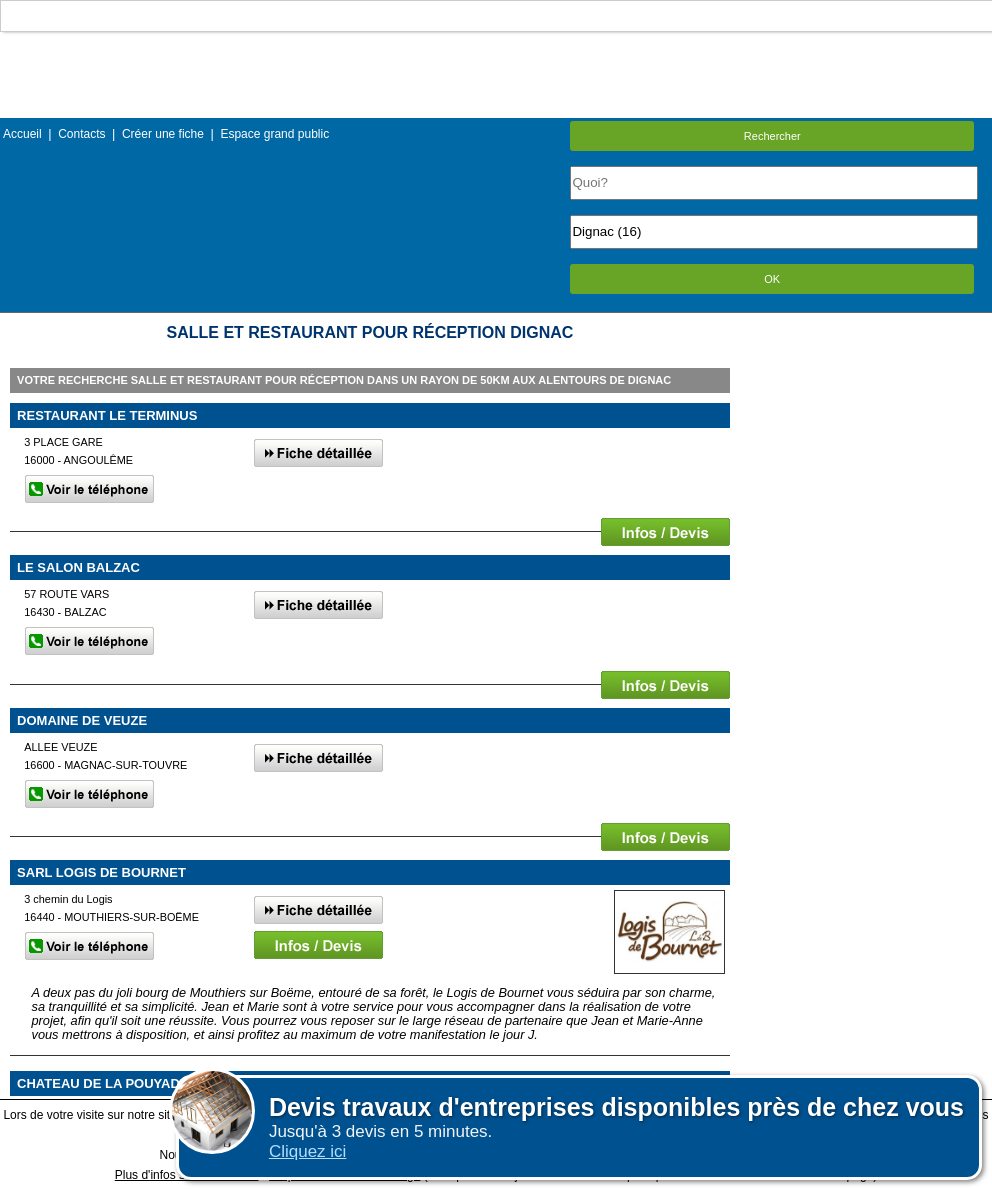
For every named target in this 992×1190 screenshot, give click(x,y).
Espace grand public (274, 134)
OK (772, 279)
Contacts (81, 134)
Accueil (22, 134)
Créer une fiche (163, 134)
